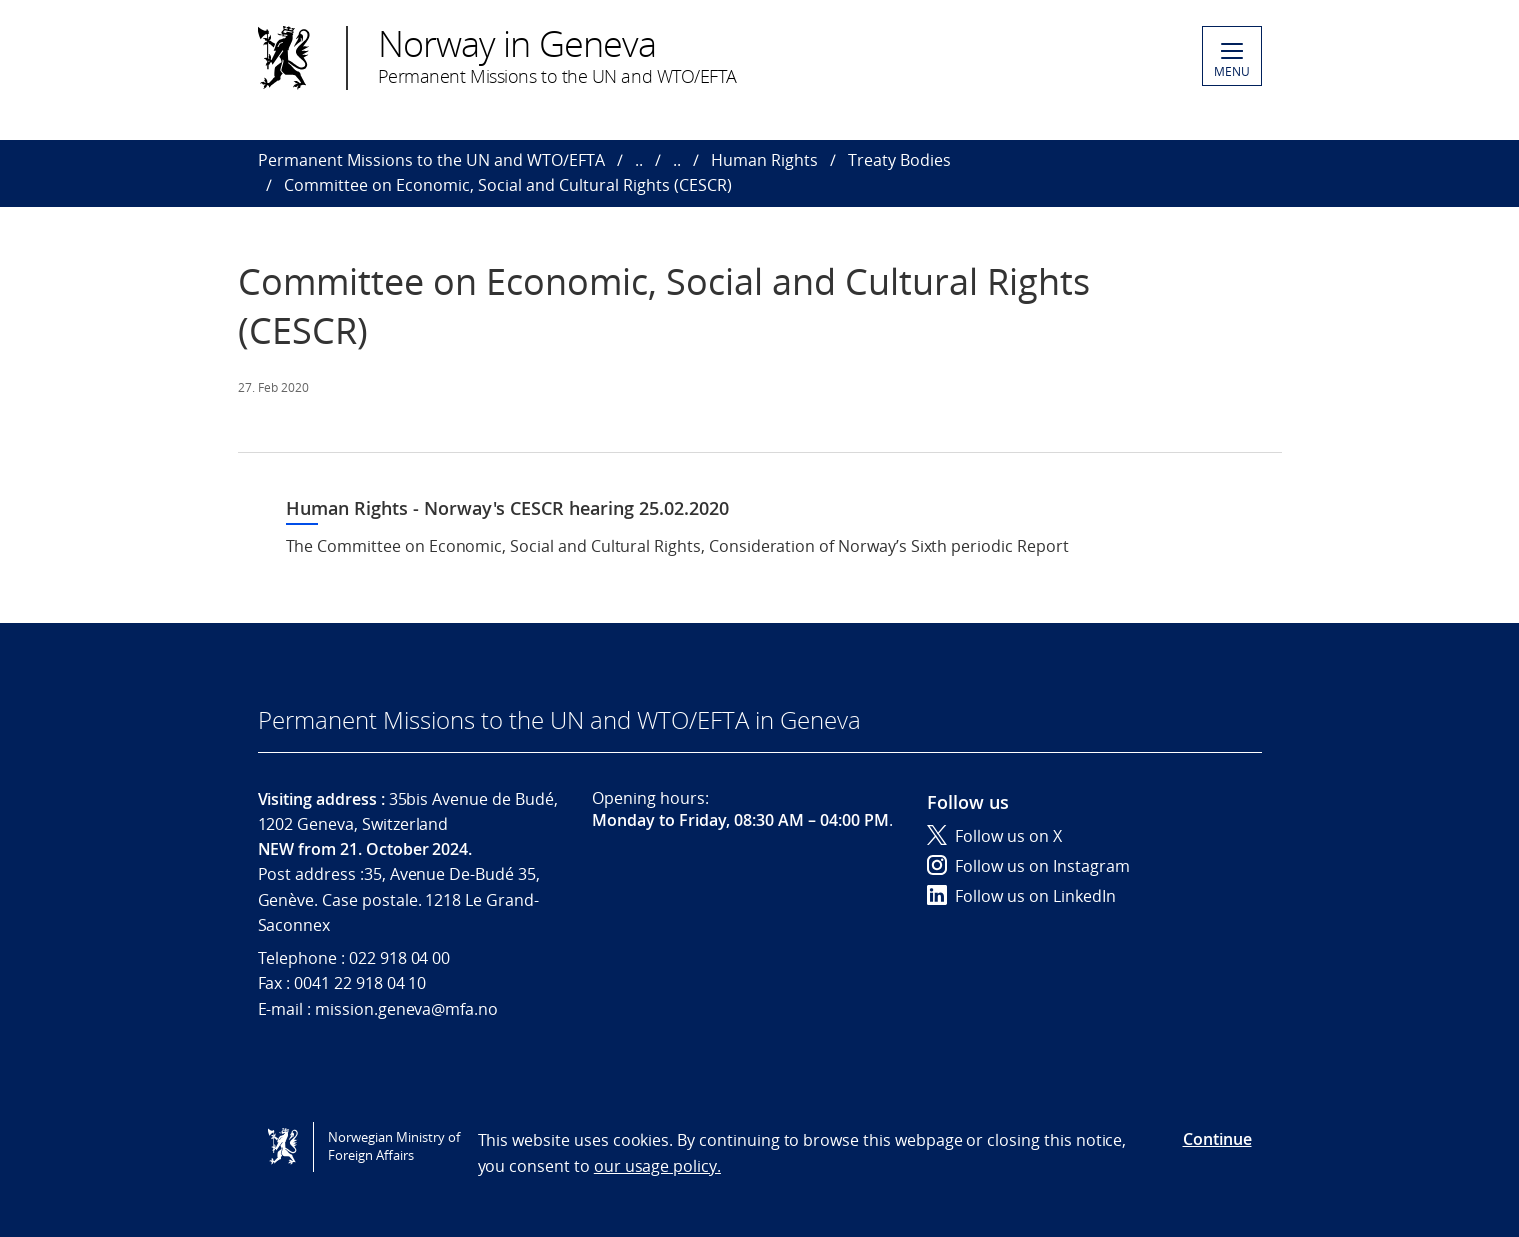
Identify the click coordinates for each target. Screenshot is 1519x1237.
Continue (1217, 1139)
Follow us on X (994, 836)
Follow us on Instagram (1028, 866)
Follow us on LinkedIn (1021, 896)
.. (639, 160)
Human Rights (764, 160)
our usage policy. (657, 1166)
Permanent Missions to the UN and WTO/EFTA (431, 160)
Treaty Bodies (899, 160)
